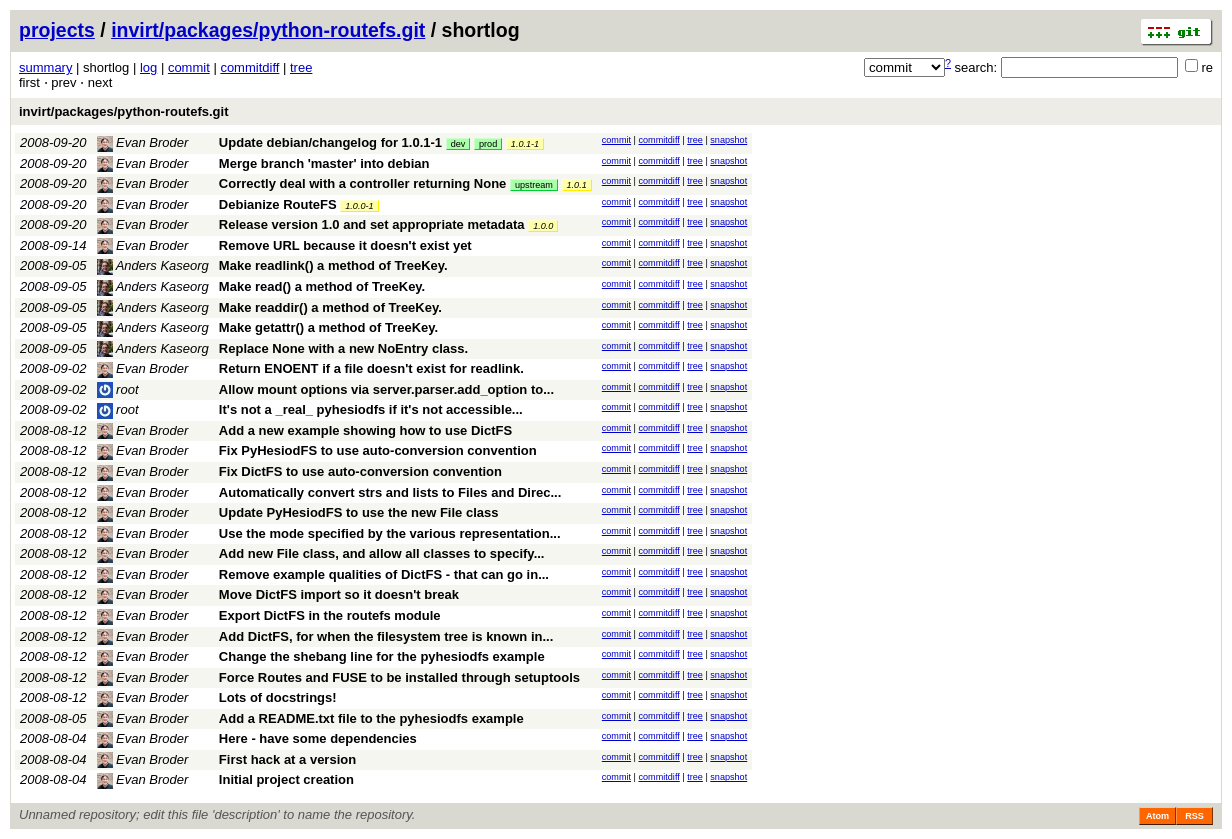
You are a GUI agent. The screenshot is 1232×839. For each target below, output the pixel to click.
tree (301, 67)
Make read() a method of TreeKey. (322, 286)
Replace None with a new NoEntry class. (343, 348)
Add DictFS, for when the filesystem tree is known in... (386, 636)
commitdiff (249, 67)
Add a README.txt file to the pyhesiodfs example (371, 718)
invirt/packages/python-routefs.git (268, 30)
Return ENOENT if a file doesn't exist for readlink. (371, 368)
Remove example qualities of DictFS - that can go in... (384, 574)
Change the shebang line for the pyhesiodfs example (382, 656)
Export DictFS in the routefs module (330, 615)
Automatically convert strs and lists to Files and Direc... (390, 492)
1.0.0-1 (359, 206)
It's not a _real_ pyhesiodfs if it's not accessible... (371, 409)
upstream (534, 185)
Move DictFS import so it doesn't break (339, 594)
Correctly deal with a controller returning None (363, 183)
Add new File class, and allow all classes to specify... (382, 553)
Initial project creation (286, 779)
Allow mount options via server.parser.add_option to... (386, 389)
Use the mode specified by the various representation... (390, 533)
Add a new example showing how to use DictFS (365, 430)
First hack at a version (287, 759)
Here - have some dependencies (318, 738)
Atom (1157, 816)
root (118, 389)
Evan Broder (143, 142)
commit (189, 67)
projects (57, 30)
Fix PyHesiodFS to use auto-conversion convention (378, 450)
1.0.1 (577, 185)
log (148, 67)
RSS (1194, 816)
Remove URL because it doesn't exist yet (345, 245)
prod (488, 144)
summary (45, 67)
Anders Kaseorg (153, 265)
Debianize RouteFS (278, 204)
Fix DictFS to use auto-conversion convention (360, 471)
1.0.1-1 (525, 144)
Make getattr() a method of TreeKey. (328, 327)
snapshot (728, 140)
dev (458, 144)
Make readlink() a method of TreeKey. (333, 265)
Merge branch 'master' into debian (324, 163)
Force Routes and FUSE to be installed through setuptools (399, 677)
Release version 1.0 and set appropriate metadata (372, 224)
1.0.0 (543, 226)
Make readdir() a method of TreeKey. (330, 307)
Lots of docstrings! (278, 697)
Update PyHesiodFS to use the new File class (359, 512)
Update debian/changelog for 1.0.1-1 (330, 142)
